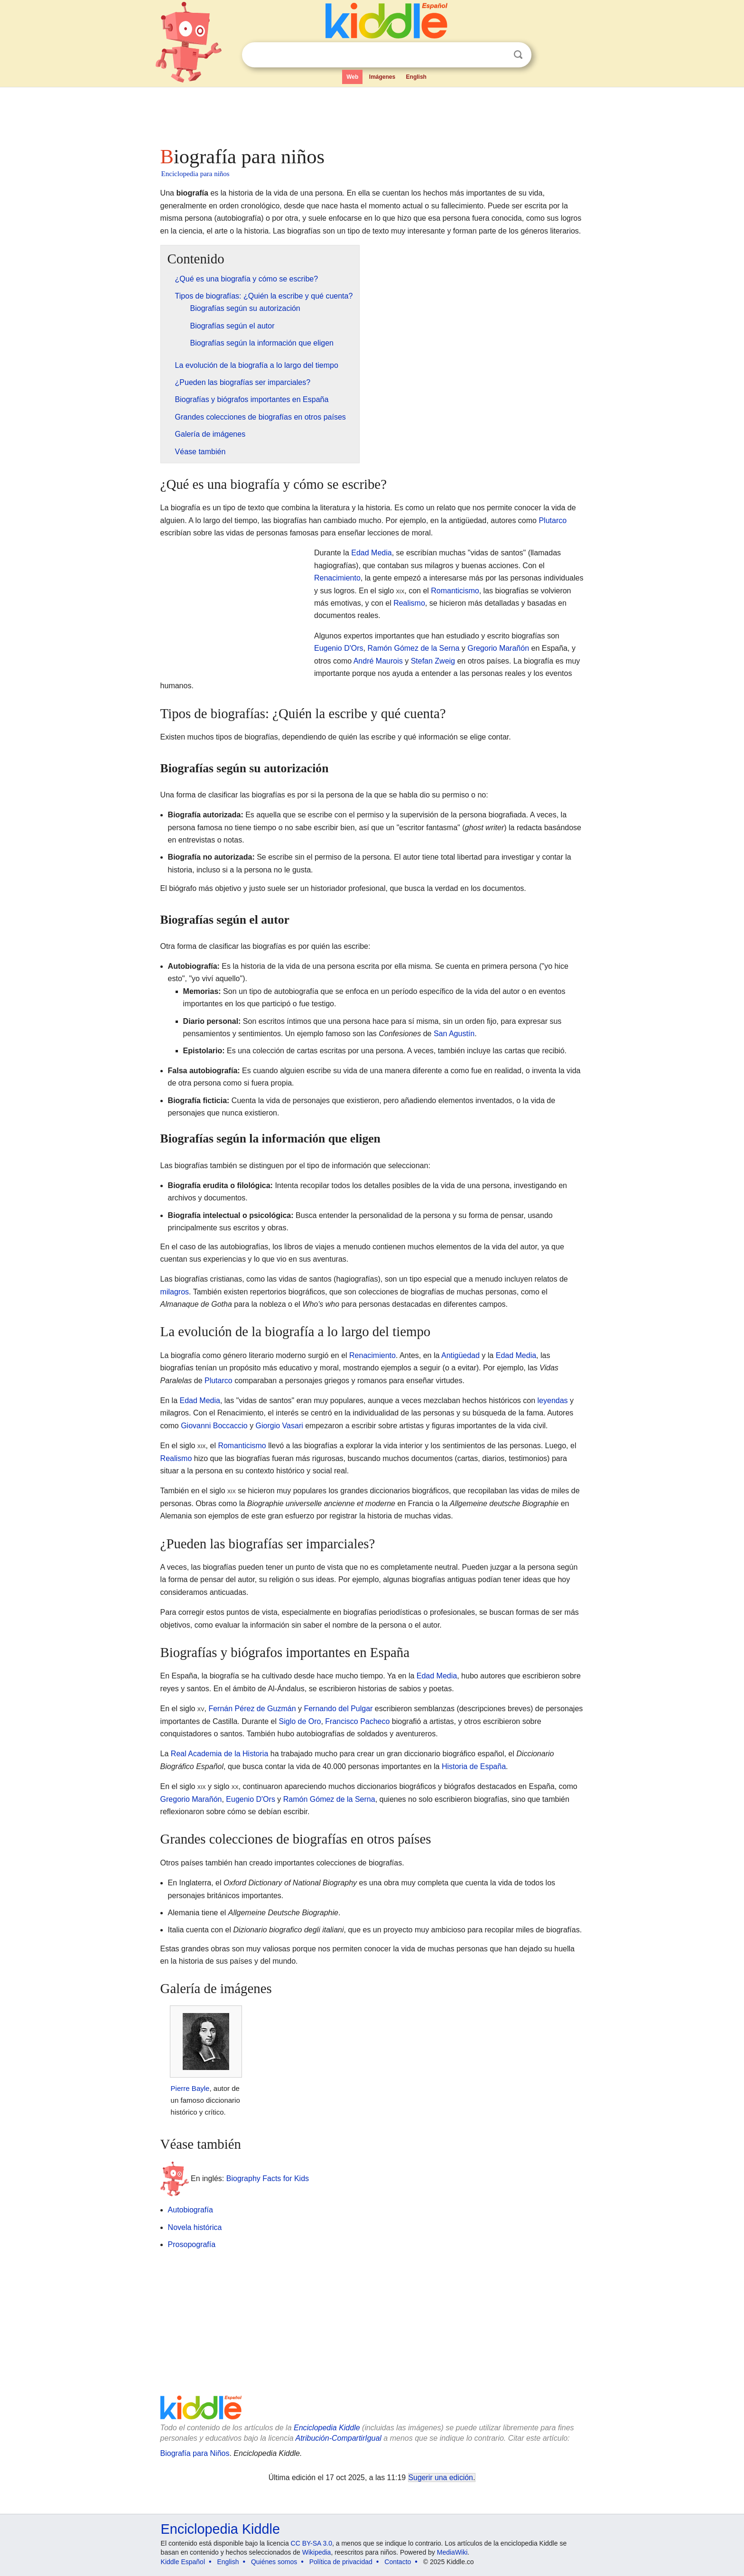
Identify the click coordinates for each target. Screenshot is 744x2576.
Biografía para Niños (195, 2453)
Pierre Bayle (190, 2088)
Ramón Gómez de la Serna (413, 648)
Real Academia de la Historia (219, 1754)
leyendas (553, 1400)
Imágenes (382, 77)
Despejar (499, 55)
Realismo (409, 603)
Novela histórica (195, 2227)
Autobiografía (190, 2210)
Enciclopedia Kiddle (327, 2428)
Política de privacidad (340, 2562)
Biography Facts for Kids (267, 2178)
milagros (174, 1292)
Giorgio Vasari (279, 1426)
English (416, 77)
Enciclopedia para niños (195, 174)
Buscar (518, 55)
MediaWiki (452, 2552)
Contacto (397, 2562)
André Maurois (378, 661)
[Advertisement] (371, 114)
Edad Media (371, 553)
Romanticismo (455, 591)
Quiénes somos (274, 2562)
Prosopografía (192, 2244)
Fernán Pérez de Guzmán (252, 1709)
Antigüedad (460, 1355)
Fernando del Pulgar (338, 1709)
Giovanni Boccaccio (214, 1426)
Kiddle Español (183, 2562)
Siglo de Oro (300, 1721)
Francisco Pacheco (357, 1721)
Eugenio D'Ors (338, 648)
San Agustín (454, 1034)
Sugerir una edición (441, 2477)
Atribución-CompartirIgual (338, 2438)
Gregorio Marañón (498, 648)
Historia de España (474, 1766)
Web (352, 77)
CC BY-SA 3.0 (311, 2543)
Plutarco (553, 520)
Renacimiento (337, 578)
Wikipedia (316, 2552)
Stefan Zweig (433, 661)
